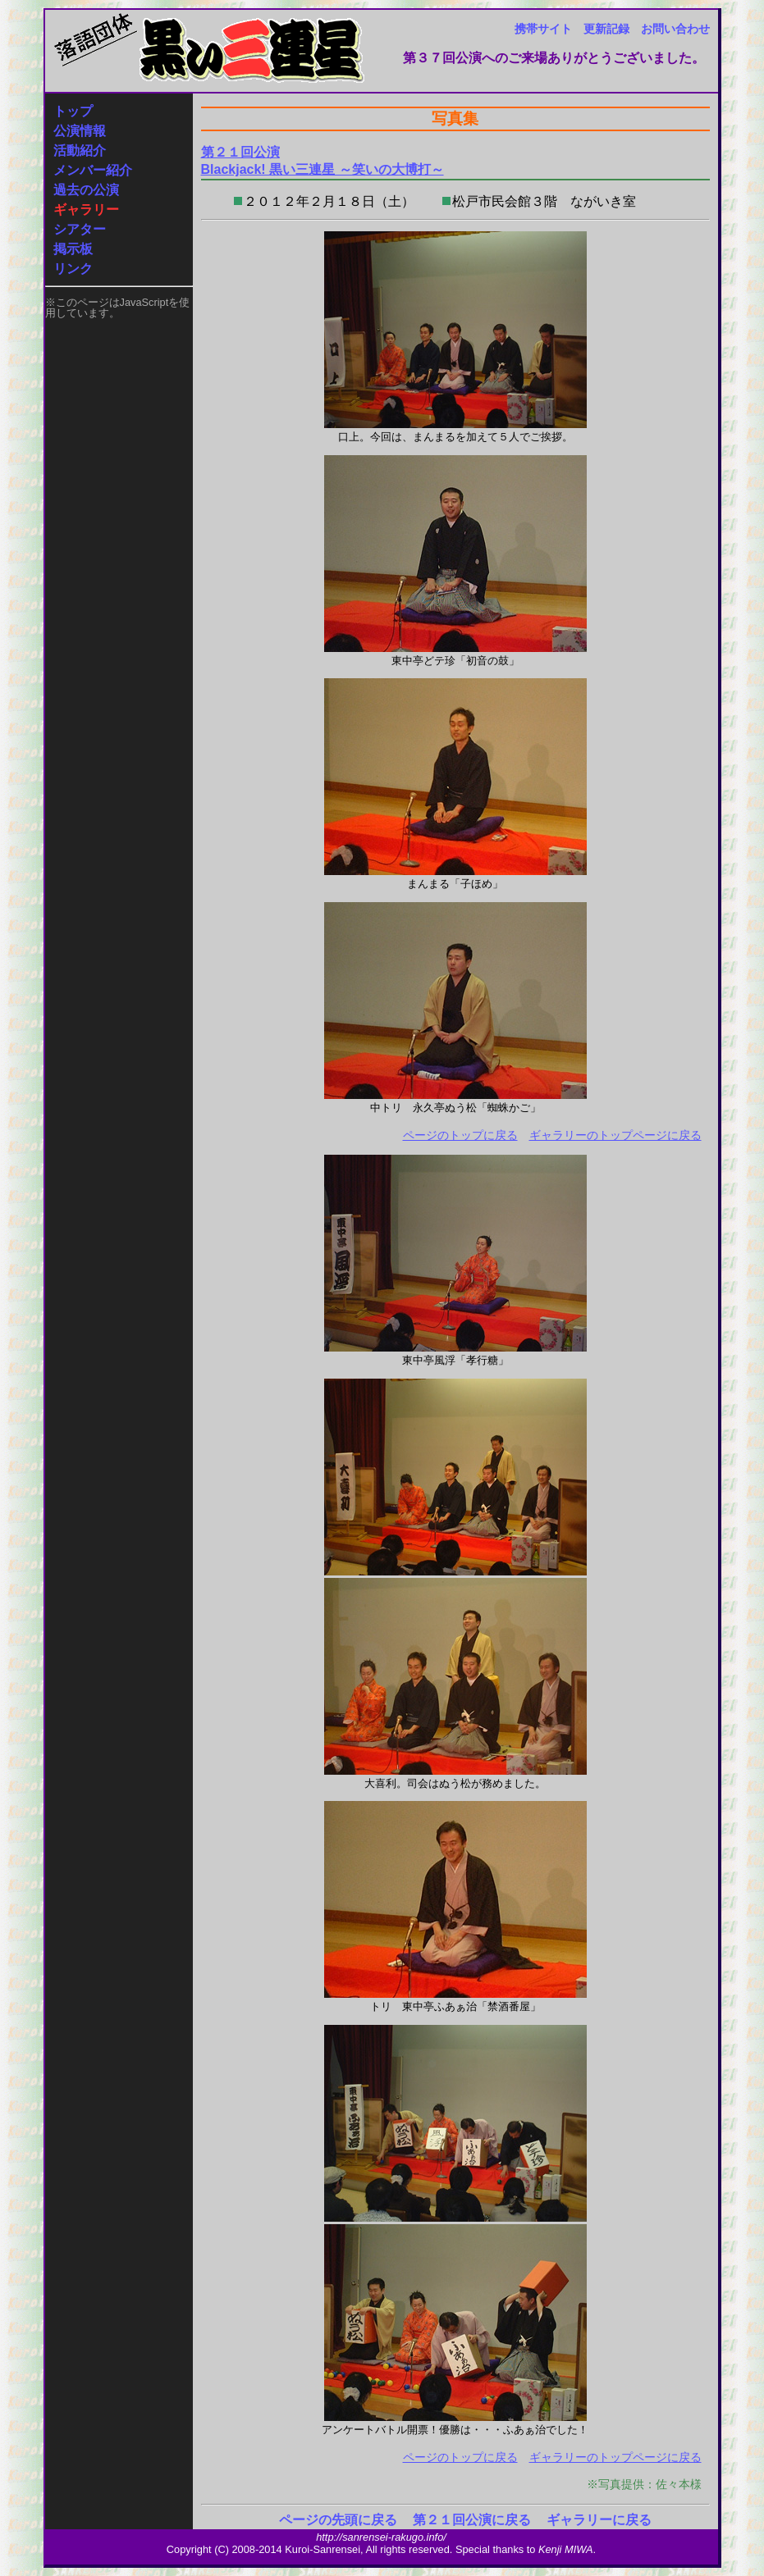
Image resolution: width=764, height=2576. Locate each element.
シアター (79, 229)
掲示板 (73, 249)
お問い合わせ (675, 28)
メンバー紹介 (92, 170)
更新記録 (606, 28)
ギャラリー (86, 210)
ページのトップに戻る (460, 1135)
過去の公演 (86, 190)
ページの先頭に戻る (338, 2520)
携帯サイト (543, 28)
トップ (73, 111)
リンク (73, 269)
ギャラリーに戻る (599, 2520)
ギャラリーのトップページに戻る (615, 1135)
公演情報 (79, 131)
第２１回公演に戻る (472, 2520)
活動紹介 (79, 150)
